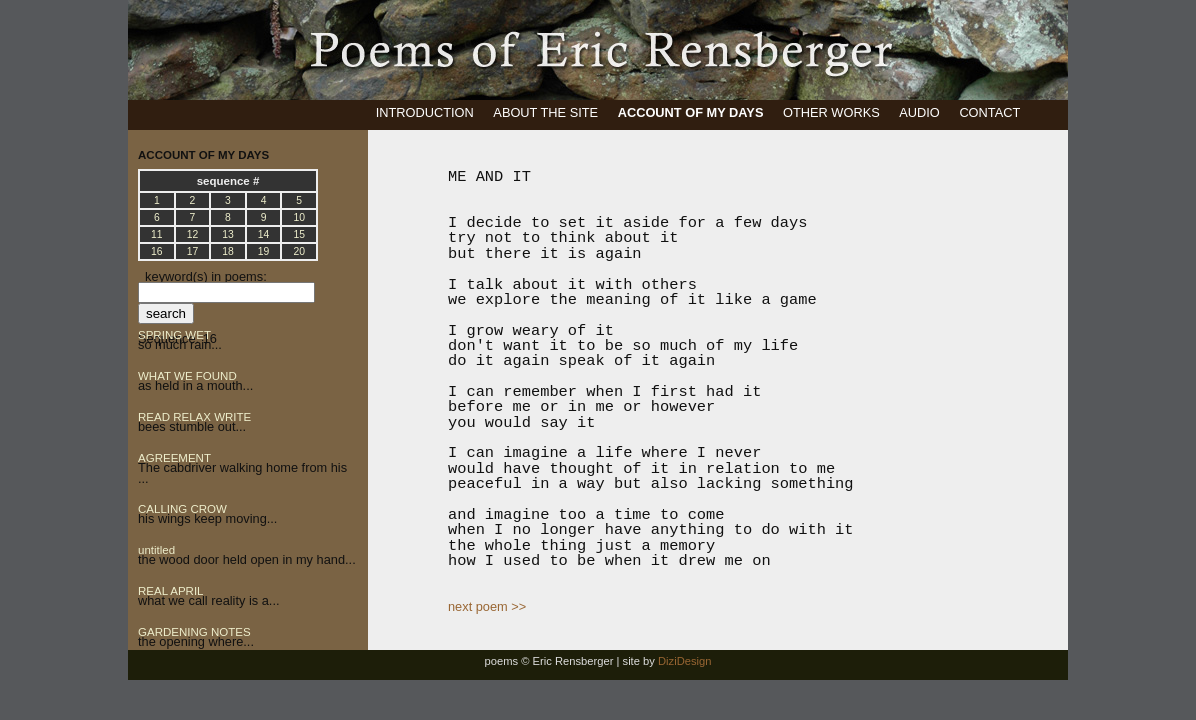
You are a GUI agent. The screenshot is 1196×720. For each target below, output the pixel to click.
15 (299, 234)
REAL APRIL (171, 591)
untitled (156, 550)
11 (157, 234)
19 (264, 251)
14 (264, 234)
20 (299, 251)
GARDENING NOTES (194, 632)
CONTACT (989, 112)
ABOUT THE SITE (545, 112)
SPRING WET (174, 335)
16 (157, 251)
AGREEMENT (174, 458)
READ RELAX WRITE (194, 417)
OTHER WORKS (831, 112)
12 (193, 234)
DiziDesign (684, 661)
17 (193, 251)
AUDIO (919, 112)
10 (299, 217)
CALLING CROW (182, 509)
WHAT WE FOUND (187, 376)
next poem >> (487, 606)
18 (228, 251)
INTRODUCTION (425, 112)
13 (228, 234)
